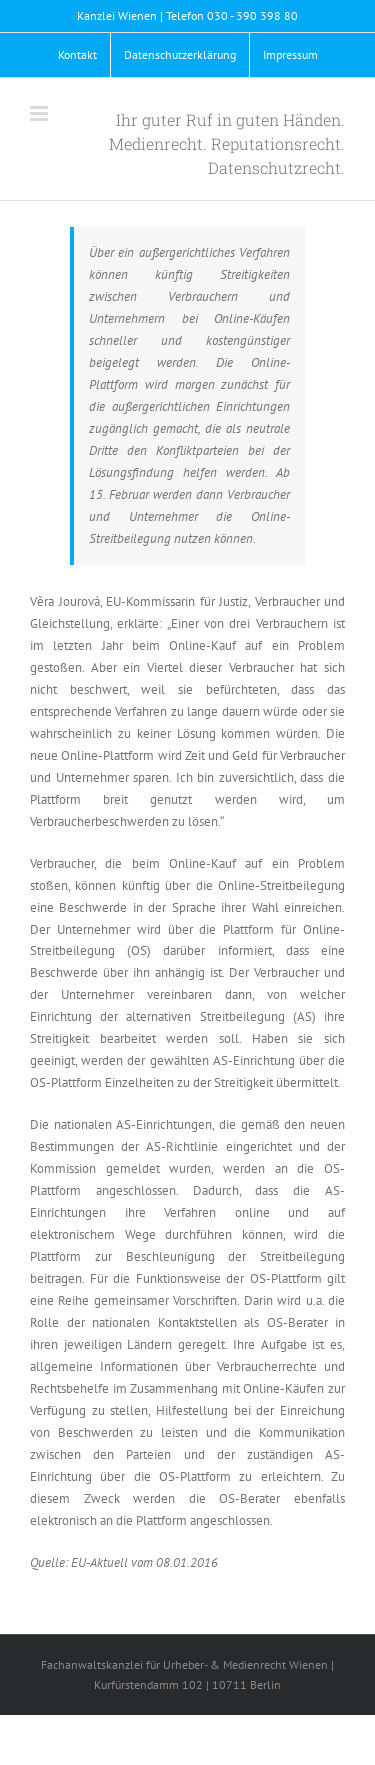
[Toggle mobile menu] (40, 113)
